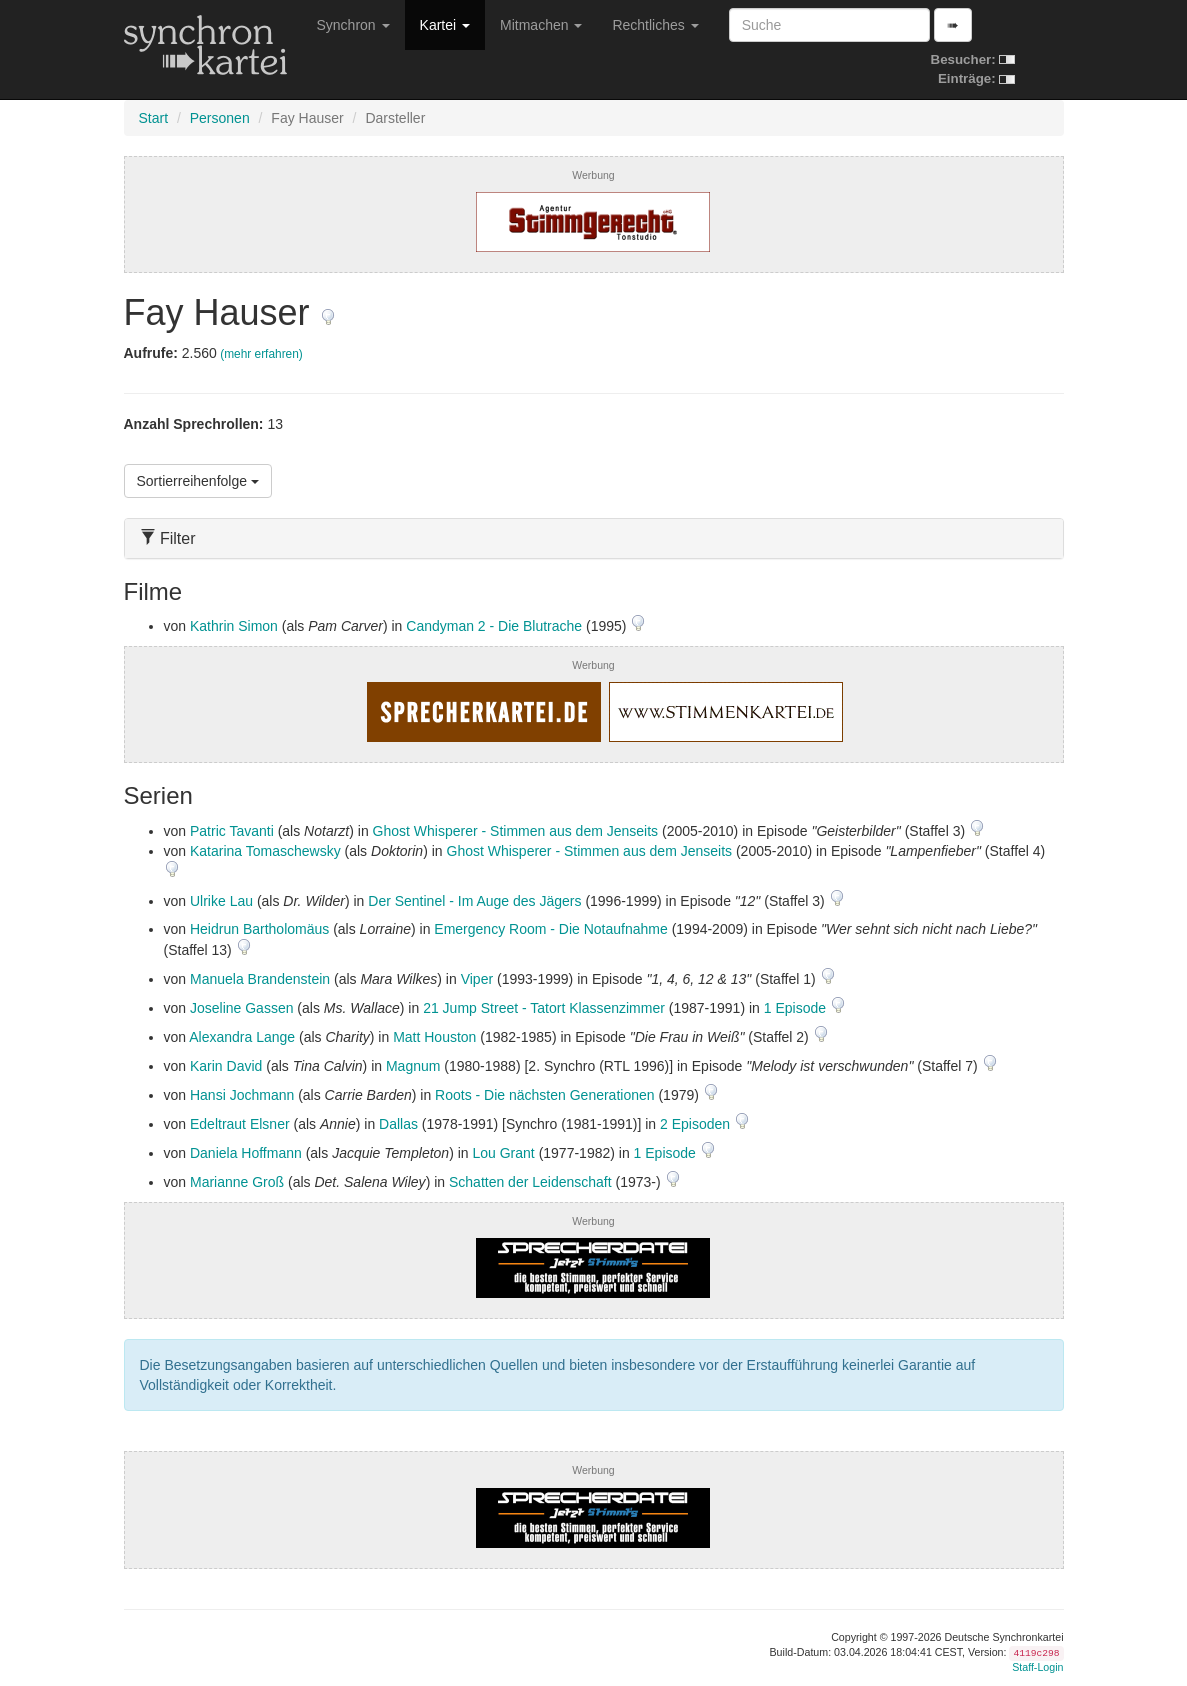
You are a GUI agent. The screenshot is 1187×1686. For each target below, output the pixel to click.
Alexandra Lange (242, 1037)
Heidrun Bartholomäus (259, 929)
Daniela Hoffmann (246, 1153)
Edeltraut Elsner (240, 1124)
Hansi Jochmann (242, 1095)
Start (154, 118)
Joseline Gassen (242, 1008)
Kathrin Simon (234, 626)
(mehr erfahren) (261, 354)
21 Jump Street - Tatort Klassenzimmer (544, 1008)
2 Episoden (697, 1124)
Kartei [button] (445, 25)
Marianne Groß (237, 1182)
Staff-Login (1037, 1667)
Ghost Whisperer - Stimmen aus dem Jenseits (516, 831)
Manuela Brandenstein (260, 979)
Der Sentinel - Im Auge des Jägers (474, 901)
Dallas (398, 1124)
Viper (477, 979)
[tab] (594, 538)
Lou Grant (503, 1153)
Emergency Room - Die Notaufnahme (550, 929)
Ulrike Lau (221, 901)
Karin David (226, 1066)
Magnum (413, 1066)
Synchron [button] (353, 25)
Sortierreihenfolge (198, 481)
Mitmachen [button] (541, 25)
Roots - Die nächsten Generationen (544, 1095)
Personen (220, 118)
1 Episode (797, 1008)
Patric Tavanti (232, 831)
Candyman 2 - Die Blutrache (494, 626)
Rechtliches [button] (655, 25)
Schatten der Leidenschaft (530, 1182)
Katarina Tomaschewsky (265, 851)
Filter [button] (168, 538)
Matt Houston (434, 1037)
